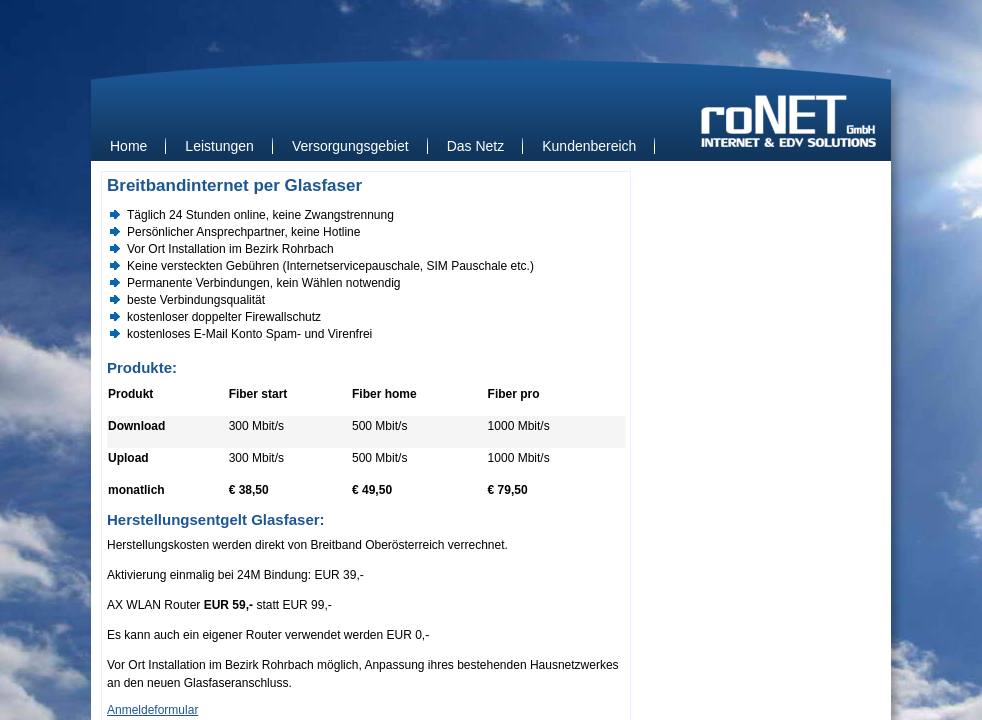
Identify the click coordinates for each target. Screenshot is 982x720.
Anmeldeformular (152, 710)
